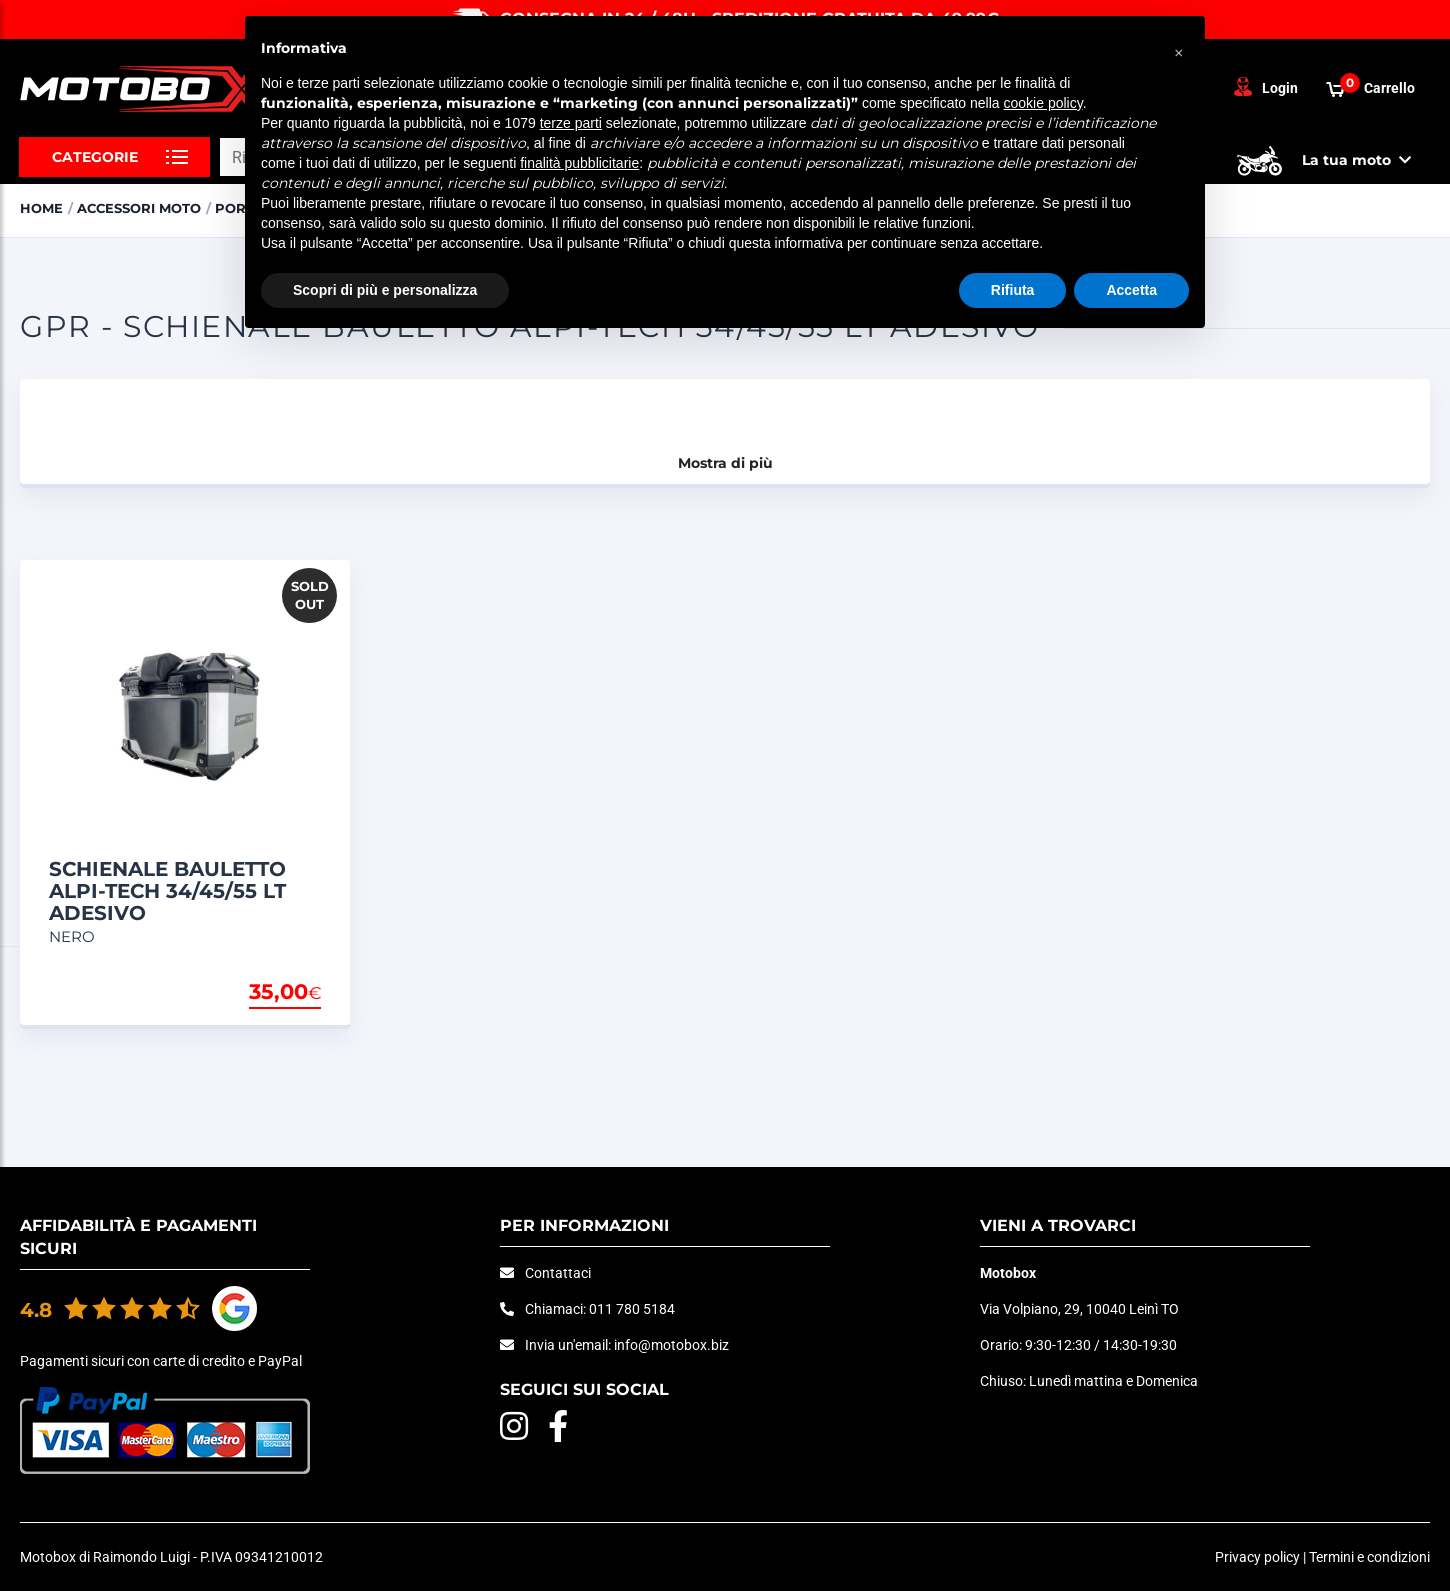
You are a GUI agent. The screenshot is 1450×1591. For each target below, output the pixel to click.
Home (41, 208)
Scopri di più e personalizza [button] (385, 290)
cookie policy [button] (1043, 103)
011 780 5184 (632, 1309)
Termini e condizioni (1369, 1557)
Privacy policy (1257, 1557)
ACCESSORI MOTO (139, 208)
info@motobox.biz (671, 1345)
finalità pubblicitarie (579, 163)
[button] (1179, 48)
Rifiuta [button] (1013, 290)
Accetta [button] (1131, 290)
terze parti (571, 123)
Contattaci (558, 1273)
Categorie (95, 157)
